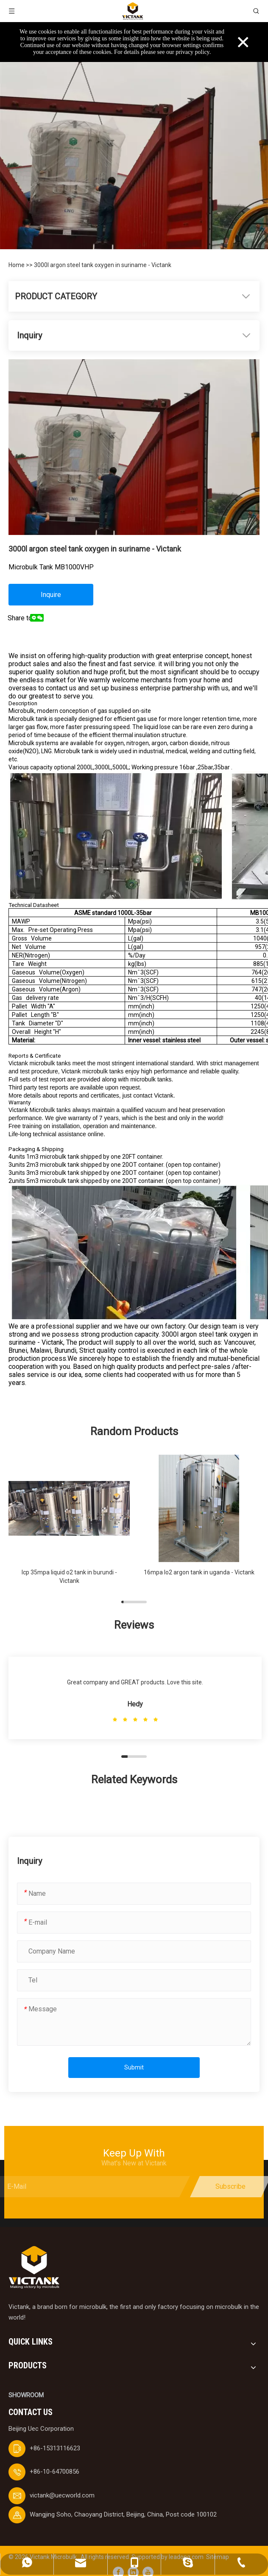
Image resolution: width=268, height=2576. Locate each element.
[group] (69, 1524)
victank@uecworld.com (62, 2495)
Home (17, 265)
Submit (134, 2067)
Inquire (51, 595)
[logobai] (33, 2267)
